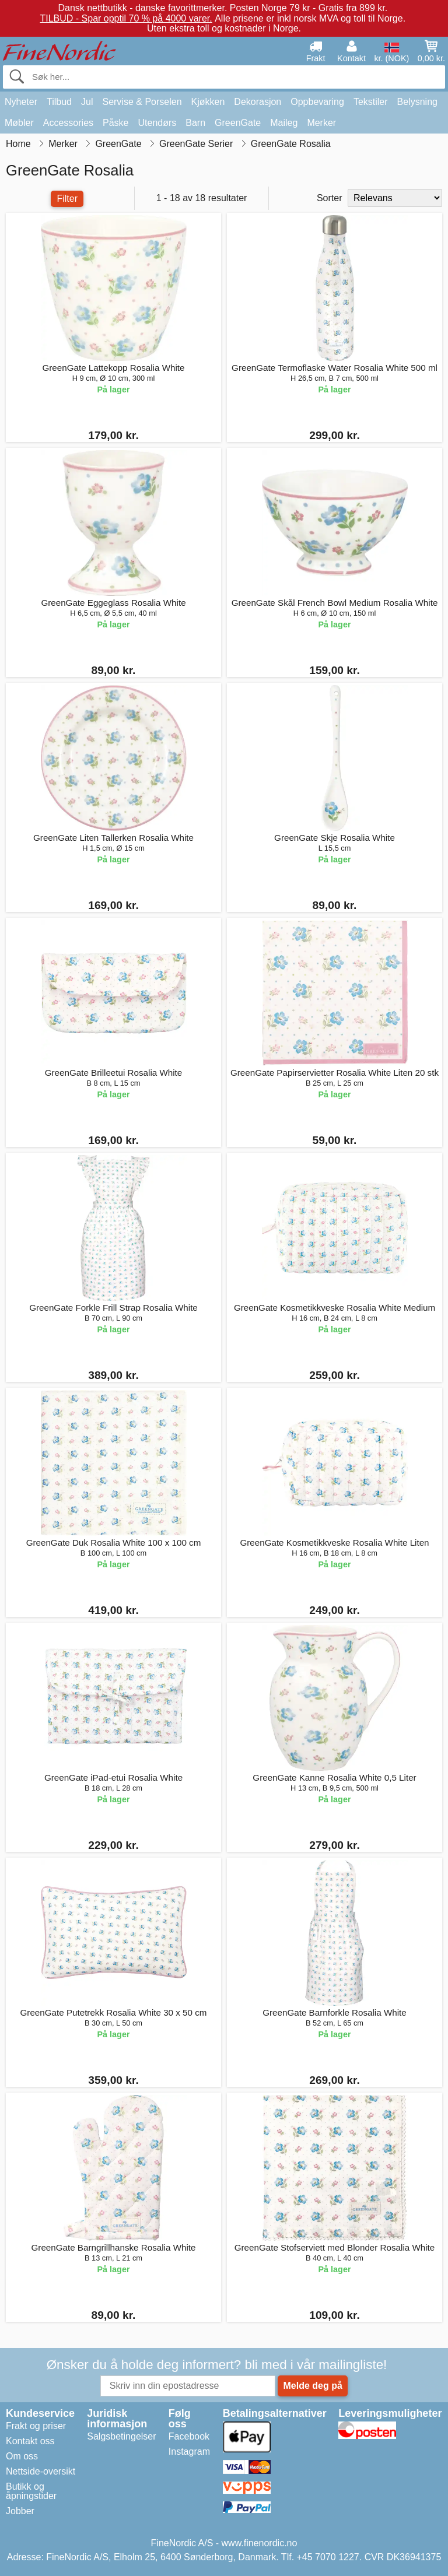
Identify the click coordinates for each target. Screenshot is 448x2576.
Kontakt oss (30, 2441)
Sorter (329, 198)
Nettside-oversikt (40, 2471)
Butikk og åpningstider (31, 2491)
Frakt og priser (36, 2426)
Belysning (417, 102)
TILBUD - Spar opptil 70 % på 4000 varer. (126, 18)
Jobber (20, 2511)
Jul (87, 102)
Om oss (22, 2456)
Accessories (68, 123)
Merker (321, 123)
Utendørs (157, 123)
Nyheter (21, 102)
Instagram (189, 2451)
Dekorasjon (257, 102)
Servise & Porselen (141, 102)
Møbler (19, 123)
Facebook (189, 2436)
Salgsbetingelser (121, 2436)
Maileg (284, 123)
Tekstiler (371, 102)
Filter (67, 198)
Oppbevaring (317, 102)
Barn (195, 123)
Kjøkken (208, 102)
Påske (115, 123)
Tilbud (59, 102)
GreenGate (238, 123)
